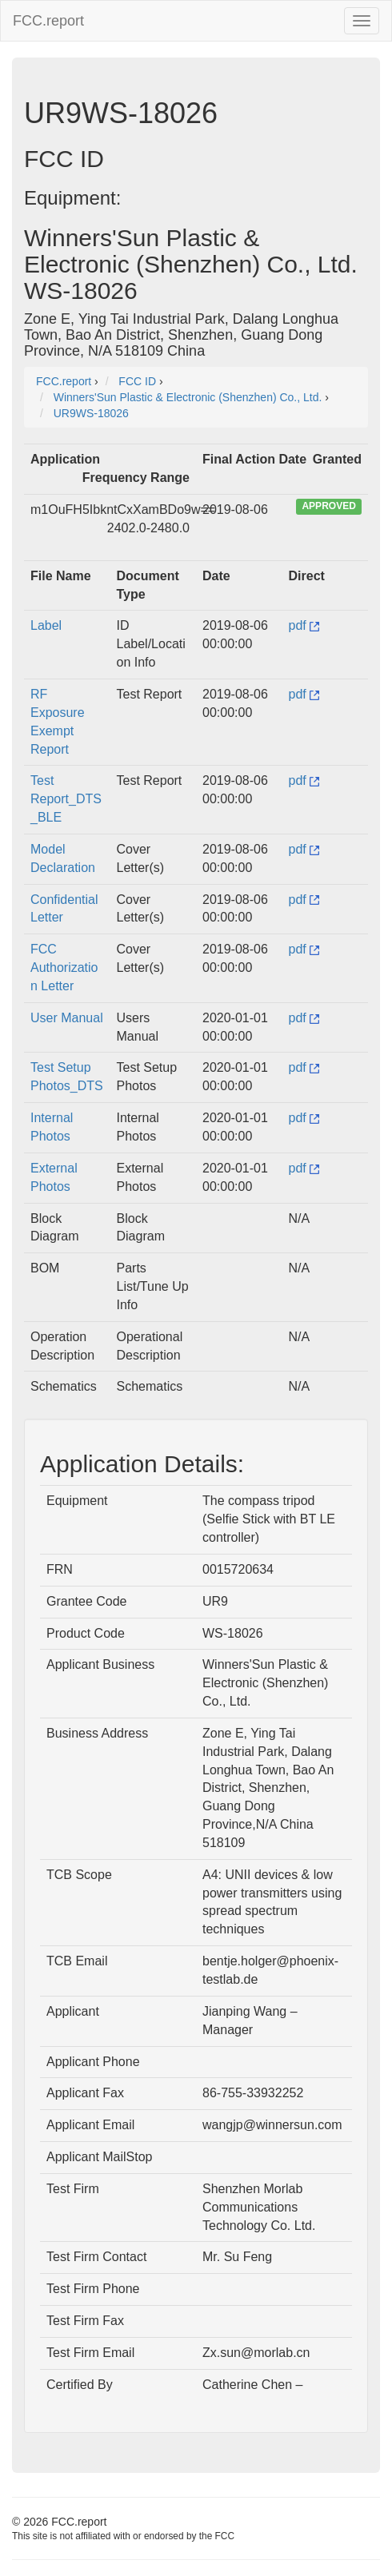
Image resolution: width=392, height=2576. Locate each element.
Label (46, 625)
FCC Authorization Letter (64, 967)
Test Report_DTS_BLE (66, 799)
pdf (304, 625)
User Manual (66, 1018)
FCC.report (48, 21)
